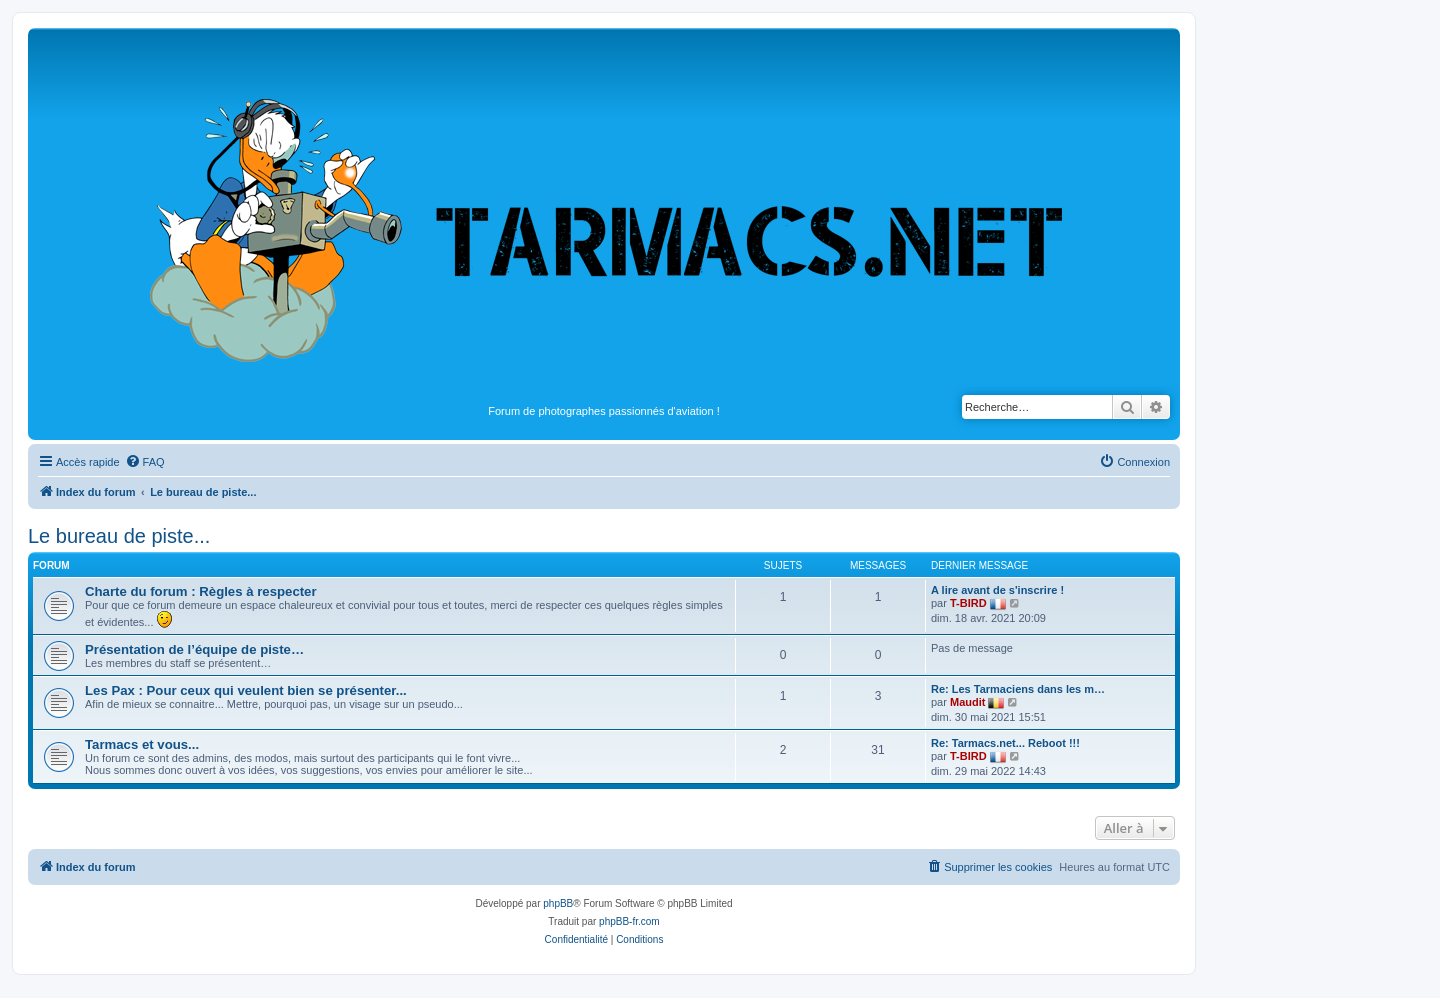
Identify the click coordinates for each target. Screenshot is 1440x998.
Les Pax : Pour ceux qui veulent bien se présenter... (246, 690)
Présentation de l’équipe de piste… (194, 649)
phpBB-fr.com (629, 921)
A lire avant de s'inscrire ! (997, 590)
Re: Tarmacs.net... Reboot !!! (1005, 743)
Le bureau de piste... (119, 536)
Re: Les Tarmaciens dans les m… (1018, 689)
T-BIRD (968, 603)
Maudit (967, 702)
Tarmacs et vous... (142, 744)
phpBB (558, 903)
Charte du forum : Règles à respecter (201, 591)
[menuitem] (145, 462)
